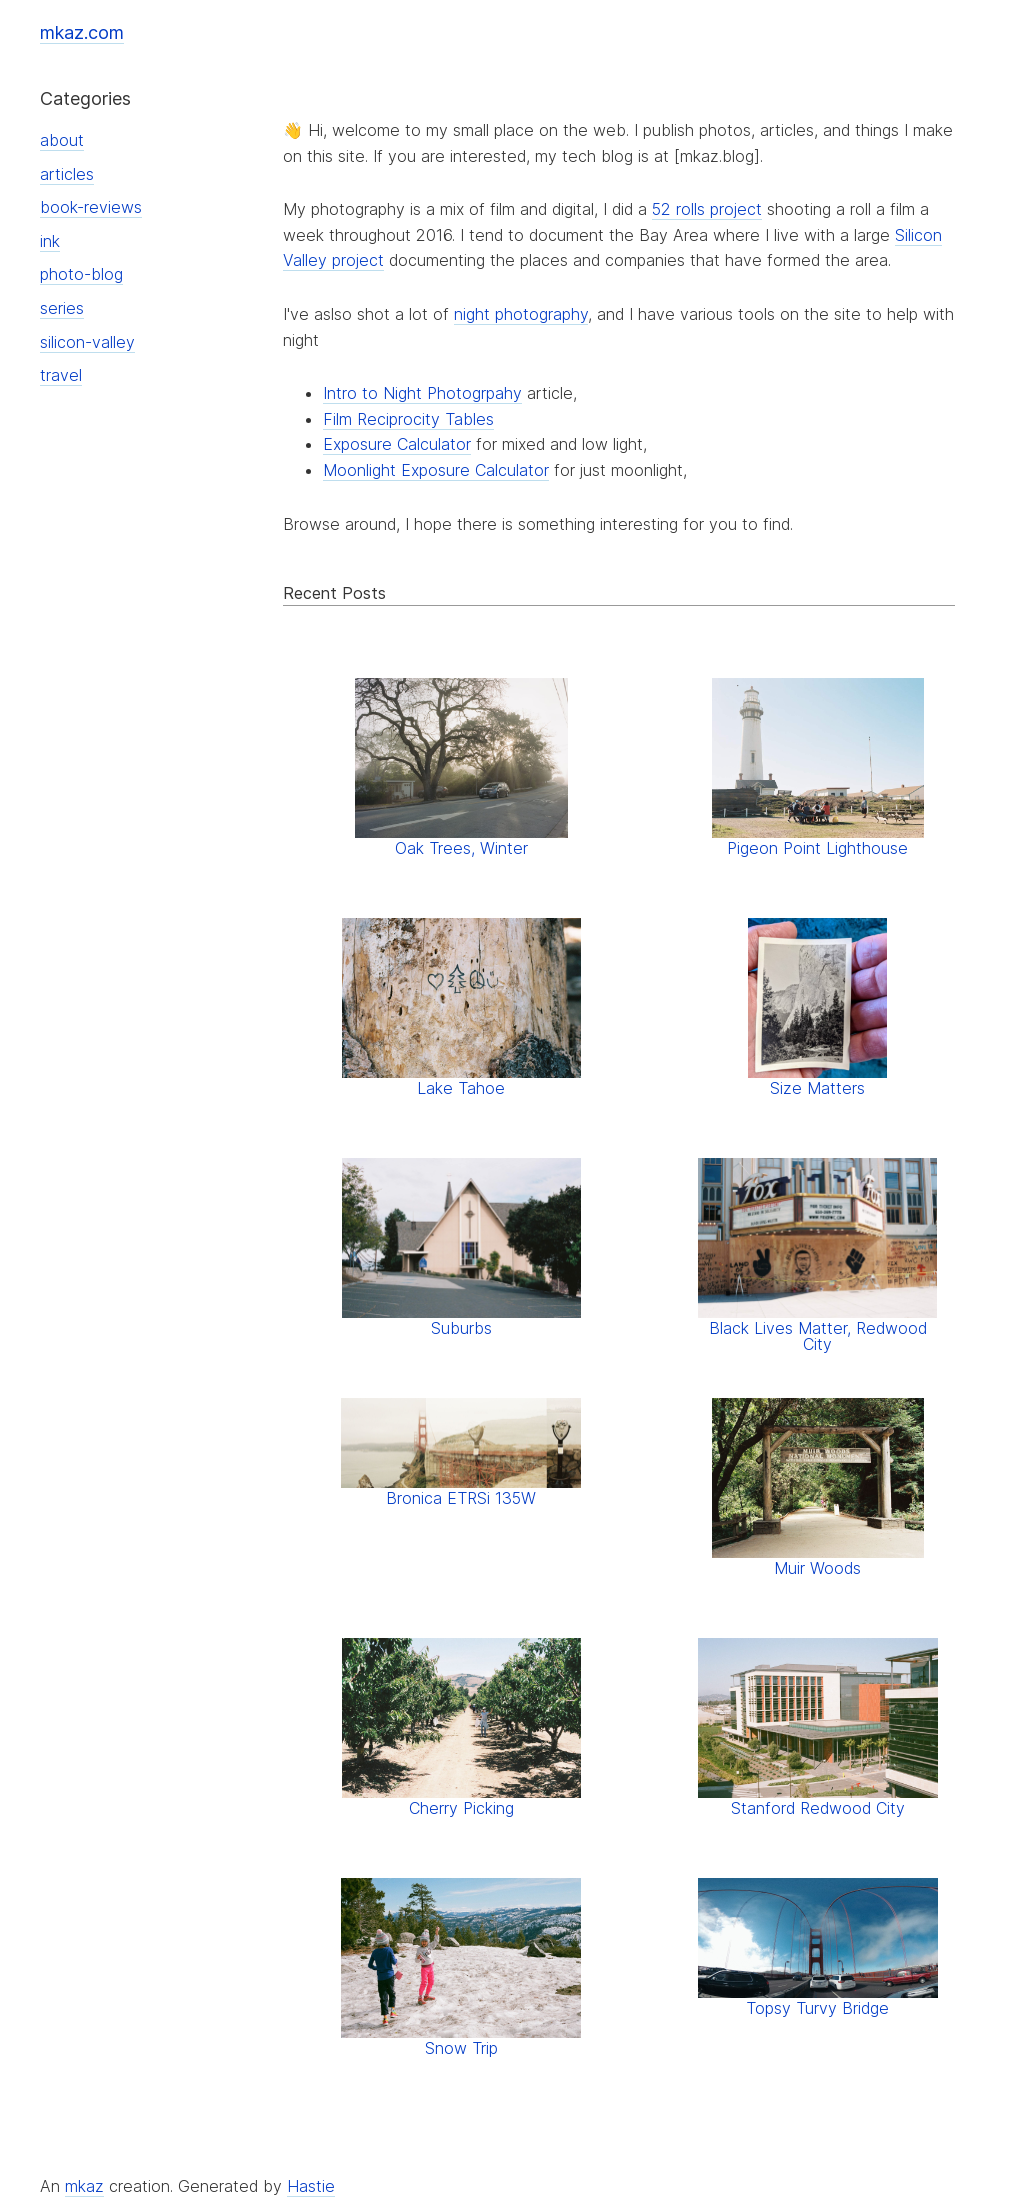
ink (50, 241)
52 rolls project (707, 209)
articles (67, 174)
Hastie (311, 2186)
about (62, 140)
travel (61, 375)
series (62, 308)
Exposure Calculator (397, 444)
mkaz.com (82, 32)
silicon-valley (87, 342)
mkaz (84, 2186)
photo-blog (81, 274)
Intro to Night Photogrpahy (422, 393)
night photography (521, 314)
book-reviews (91, 207)
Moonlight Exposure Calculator (436, 470)
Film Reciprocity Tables (408, 419)
